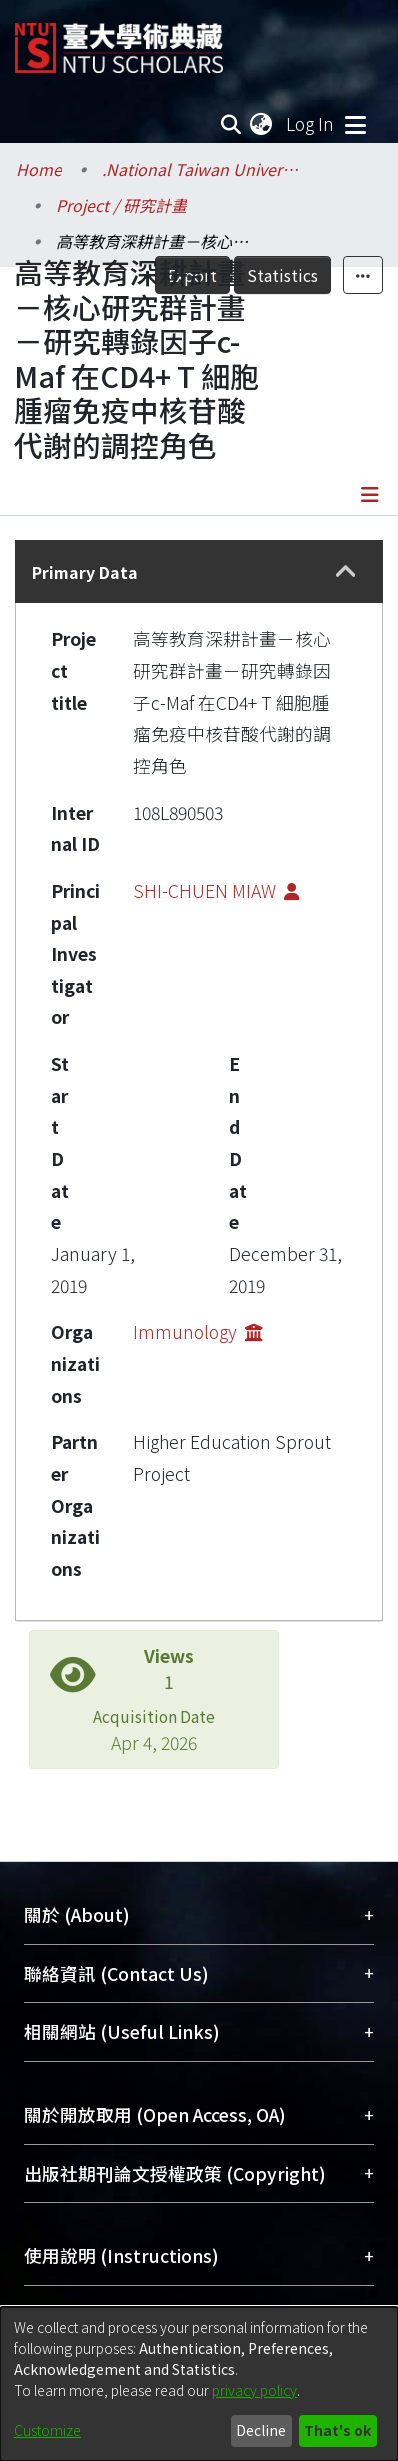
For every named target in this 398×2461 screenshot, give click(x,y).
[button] (345, 572)
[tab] (199, 571)
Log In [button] (311, 123)
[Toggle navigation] (355, 124)
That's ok (337, 2430)
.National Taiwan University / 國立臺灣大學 (202, 169)
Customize (47, 2430)
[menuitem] (262, 124)
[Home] (119, 40)
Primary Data (85, 572)
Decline (261, 2430)
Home (39, 169)
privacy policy (254, 2390)
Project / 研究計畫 (121, 205)
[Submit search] (230, 124)
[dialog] (199, 2384)
